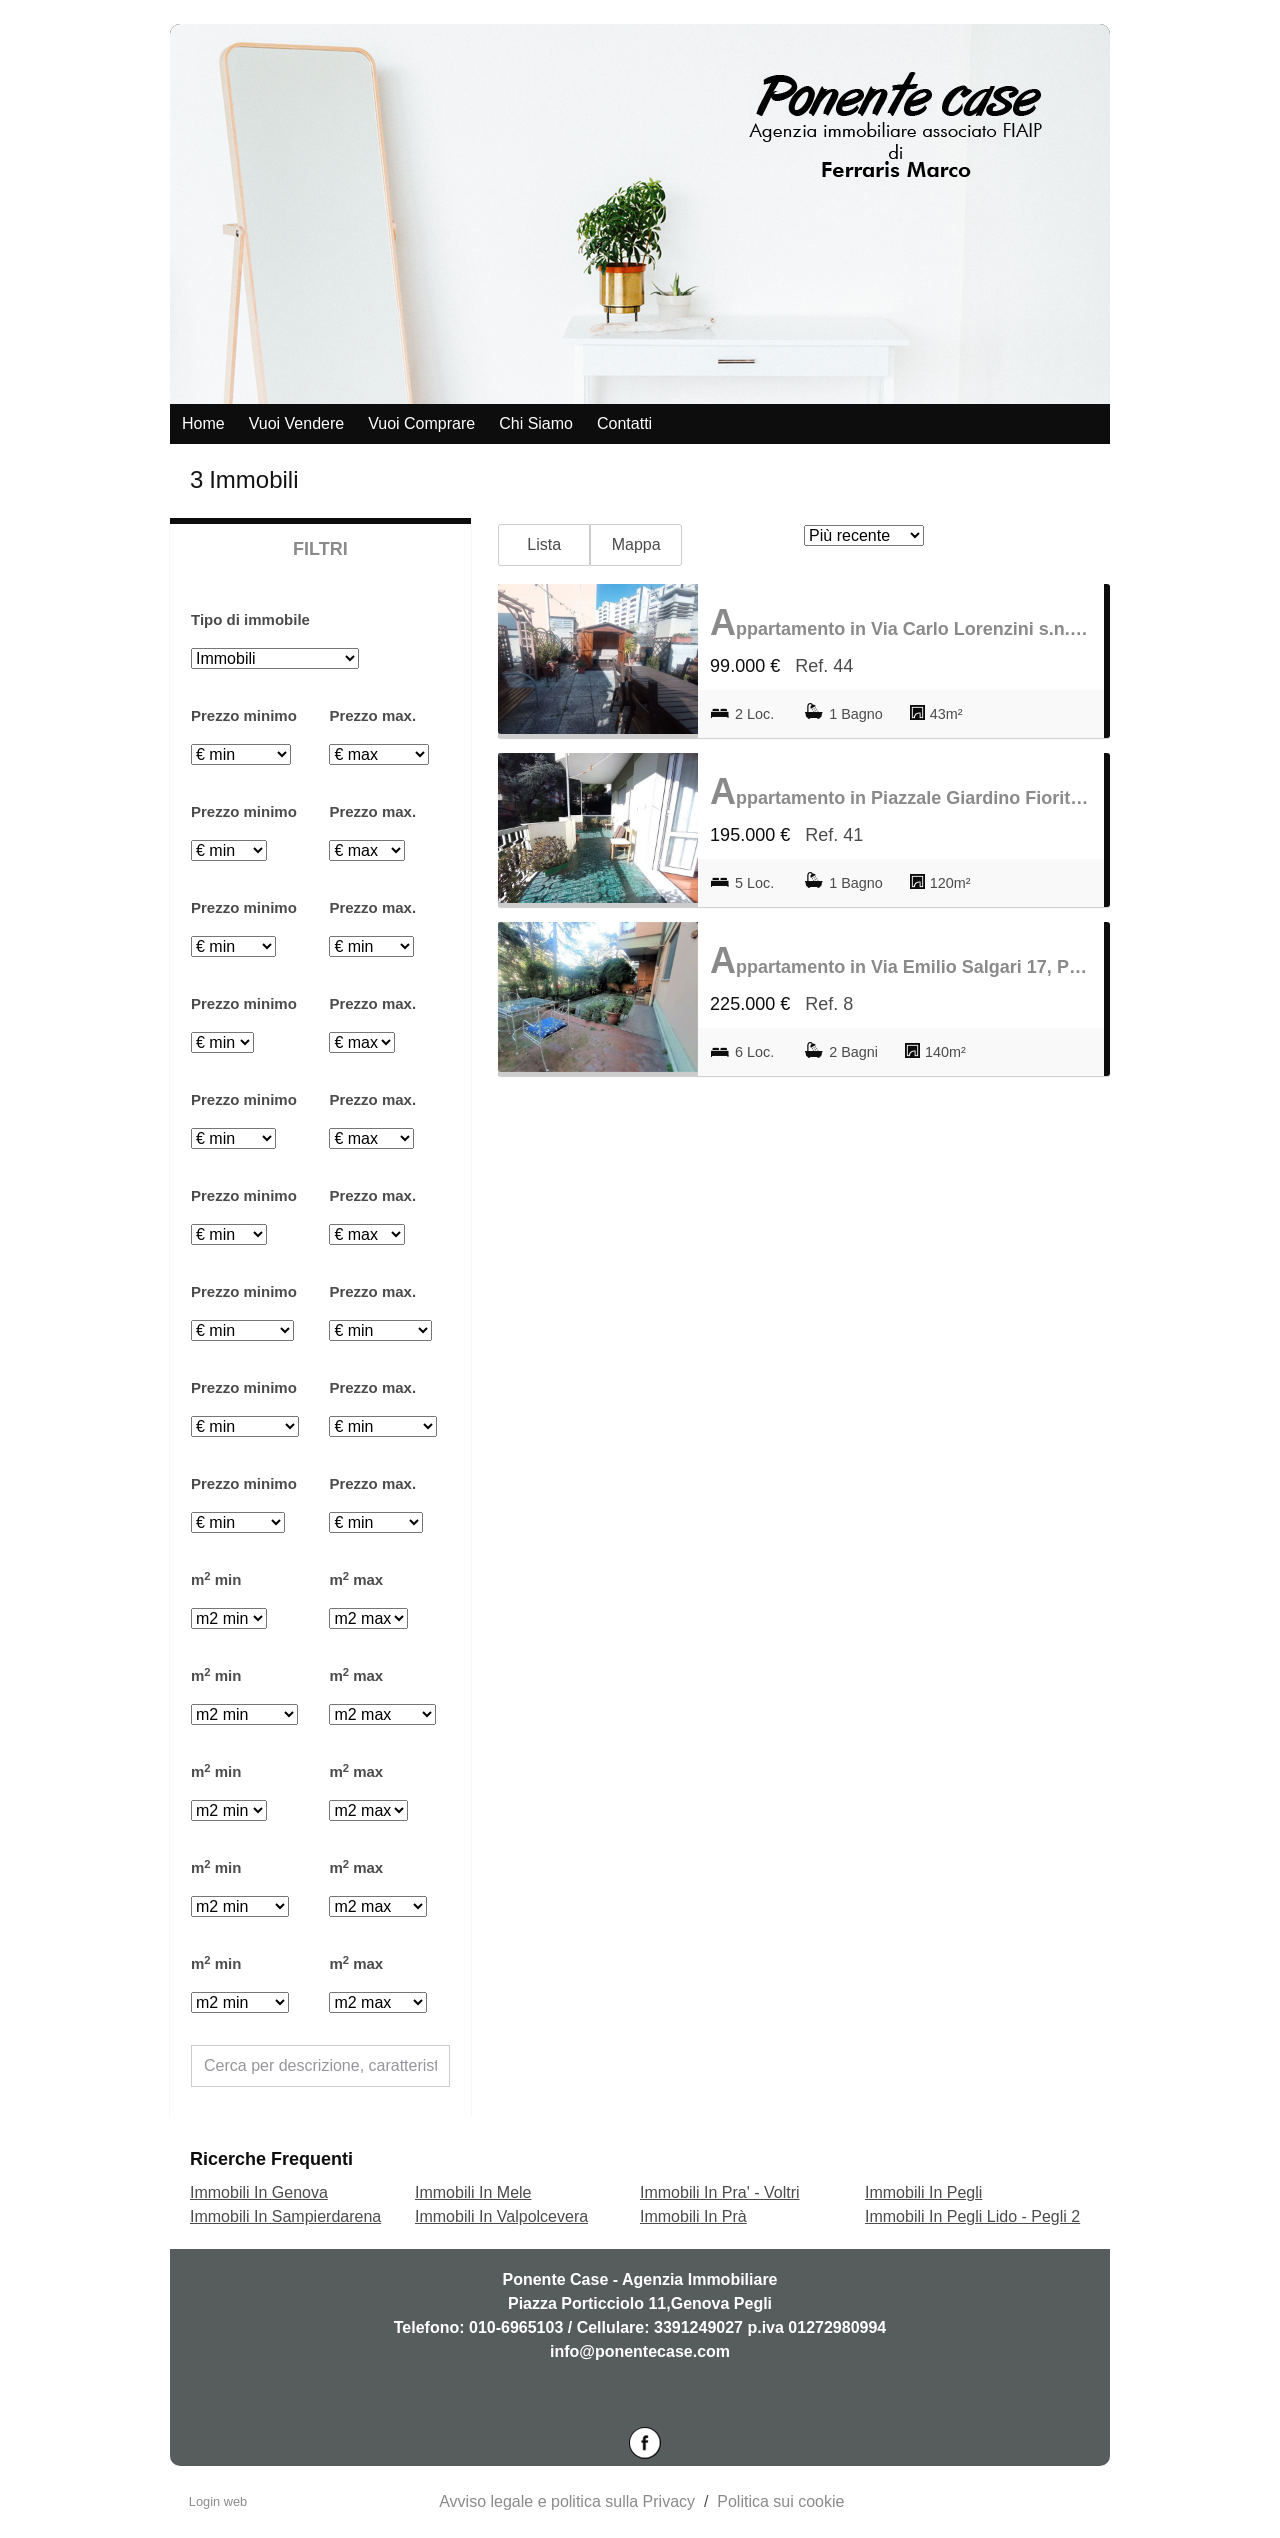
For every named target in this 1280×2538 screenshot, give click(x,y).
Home (203, 423)
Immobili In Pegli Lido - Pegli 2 (972, 2216)
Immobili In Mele (473, 2192)
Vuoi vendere (296, 423)
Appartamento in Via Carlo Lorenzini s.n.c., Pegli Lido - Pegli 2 (901, 622)
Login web (218, 2501)
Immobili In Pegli (923, 2192)
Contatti (624, 423)
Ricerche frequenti (271, 2159)
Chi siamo (536, 423)
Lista (544, 544)
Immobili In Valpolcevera (501, 2216)
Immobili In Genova (259, 2192)
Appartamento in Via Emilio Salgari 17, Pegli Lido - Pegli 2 (901, 960)
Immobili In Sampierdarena (285, 2216)
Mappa (636, 544)
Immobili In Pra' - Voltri (720, 2192)
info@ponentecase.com (640, 2351)
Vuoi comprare (421, 423)
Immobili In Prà (693, 2216)
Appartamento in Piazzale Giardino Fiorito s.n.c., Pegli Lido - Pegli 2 (901, 791)
